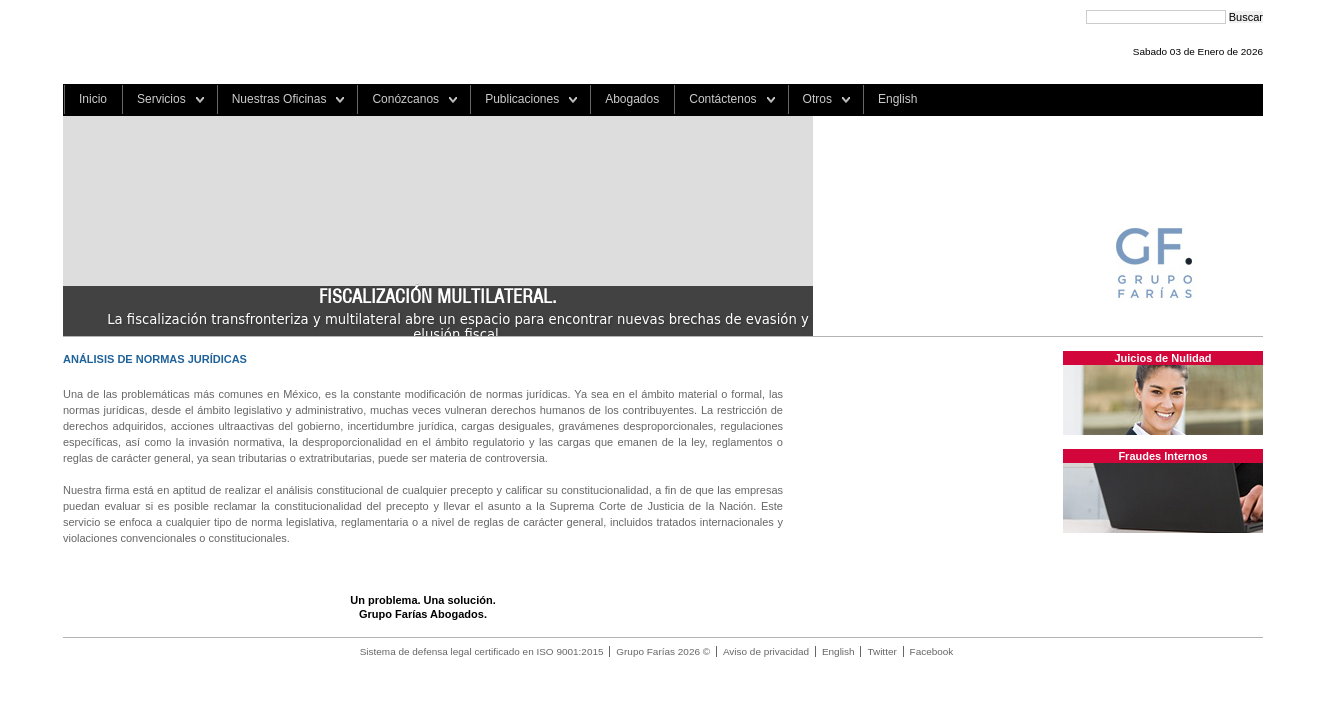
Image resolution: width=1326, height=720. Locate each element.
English (897, 99)
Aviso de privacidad (766, 651)
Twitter (881, 651)
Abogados (632, 99)
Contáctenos (722, 99)
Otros (817, 99)
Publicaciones (522, 99)
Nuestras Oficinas (279, 99)
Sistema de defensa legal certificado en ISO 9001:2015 (482, 651)
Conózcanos (405, 99)
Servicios (161, 99)
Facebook (932, 651)
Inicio (93, 99)
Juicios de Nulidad (1162, 358)
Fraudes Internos (1162, 456)
